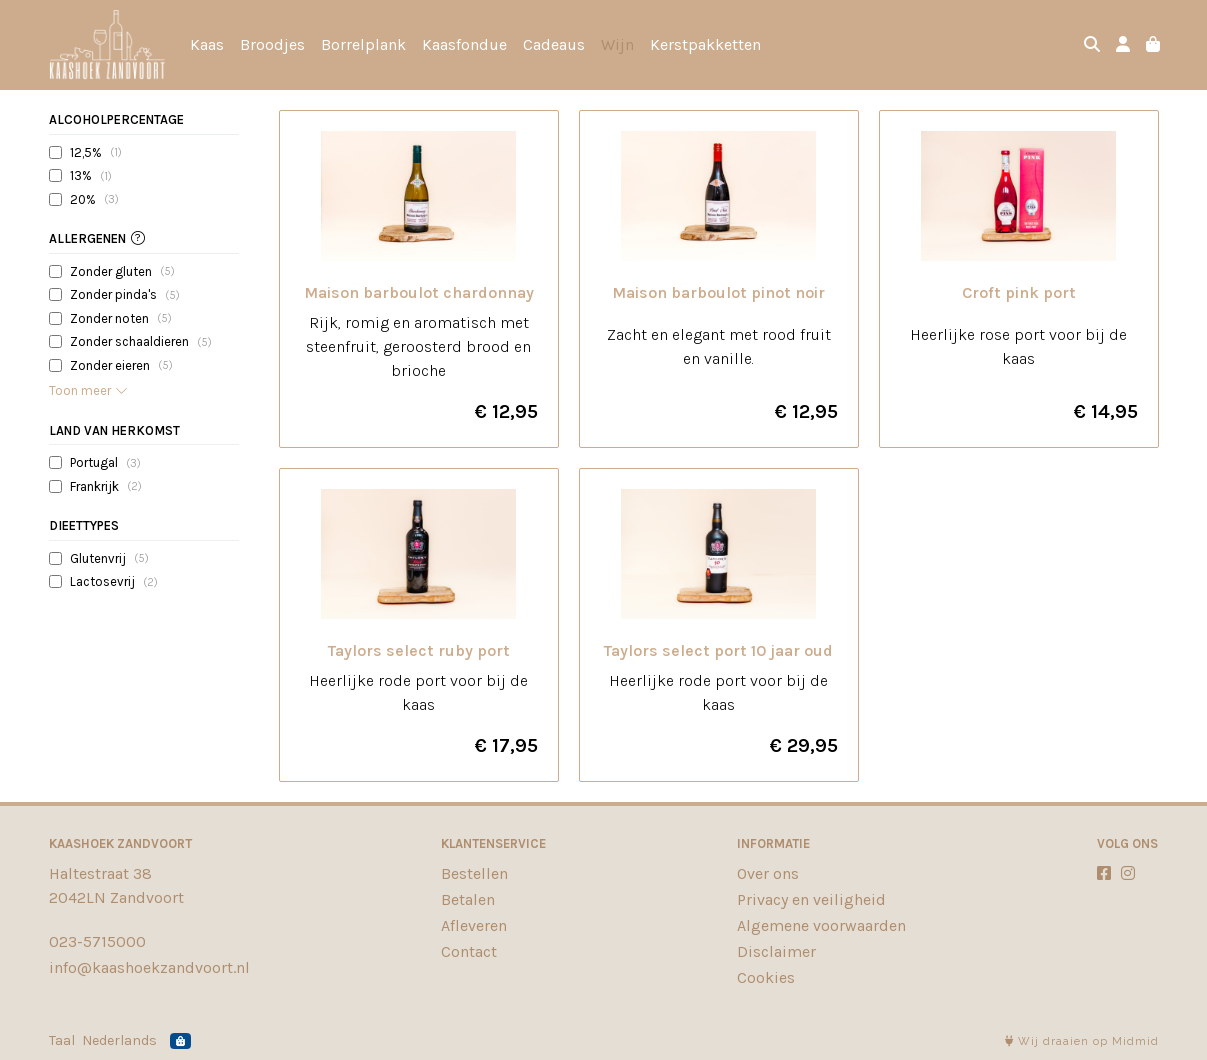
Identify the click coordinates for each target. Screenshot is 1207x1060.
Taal (62, 1040)
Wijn (617, 44)
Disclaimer (776, 951)
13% (91, 176)
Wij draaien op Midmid (1082, 1041)
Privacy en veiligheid (811, 899)
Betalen (468, 899)
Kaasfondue (464, 44)
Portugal (105, 463)
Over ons (768, 873)
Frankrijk (106, 486)
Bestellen (474, 873)
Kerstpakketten (705, 44)
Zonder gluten (122, 271)
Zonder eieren (121, 365)
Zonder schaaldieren (141, 342)
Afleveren (474, 925)
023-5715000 (97, 941)
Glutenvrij (109, 558)
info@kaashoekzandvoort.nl (149, 967)
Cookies (766, 977)
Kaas (207, 44)
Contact (469, 951)
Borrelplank (363, 44)
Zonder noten (121, 318)
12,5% (96, 152)
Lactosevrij (114, 582)
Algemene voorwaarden (821, 925)
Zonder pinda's (125, 295)
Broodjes (272, 44)
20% (94, 199)
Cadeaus (554, 44)
